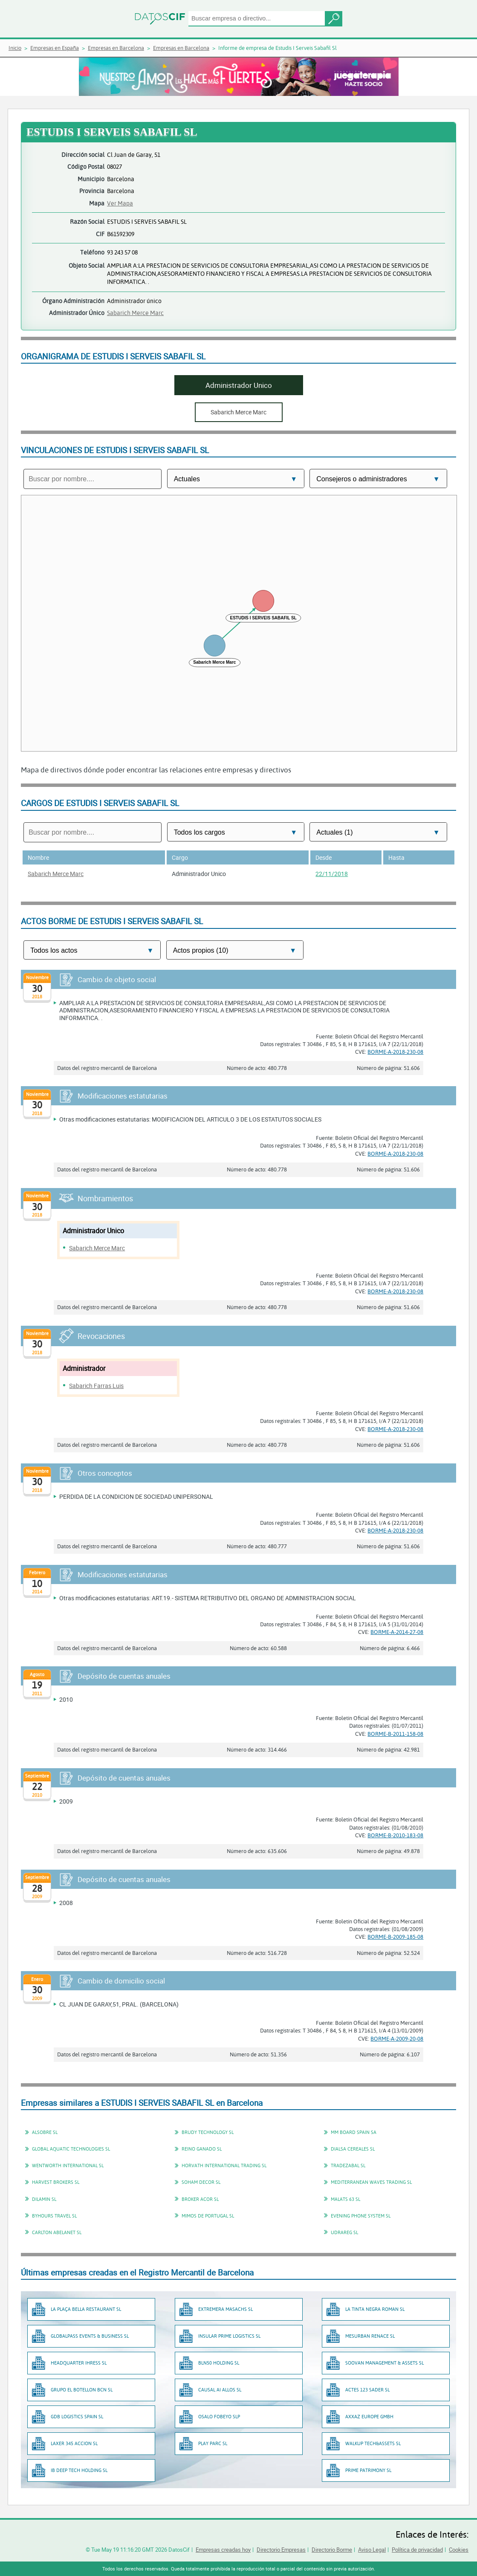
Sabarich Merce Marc (135, 313)
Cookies (458, 2549)
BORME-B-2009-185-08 (395, 1936)
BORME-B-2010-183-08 (395, 1835)
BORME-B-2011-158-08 (395, 1733)
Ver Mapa (120, 203)
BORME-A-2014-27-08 (396, 1631)
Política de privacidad (417, 2549)
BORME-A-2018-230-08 (395, 1051)
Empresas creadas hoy (223, 2549)
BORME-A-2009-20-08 (396, 2038)
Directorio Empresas (281, 2549)
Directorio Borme (332, 2549)
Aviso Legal (372, 2549)
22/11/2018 (331, 874)
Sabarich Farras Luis (96, 1386)
